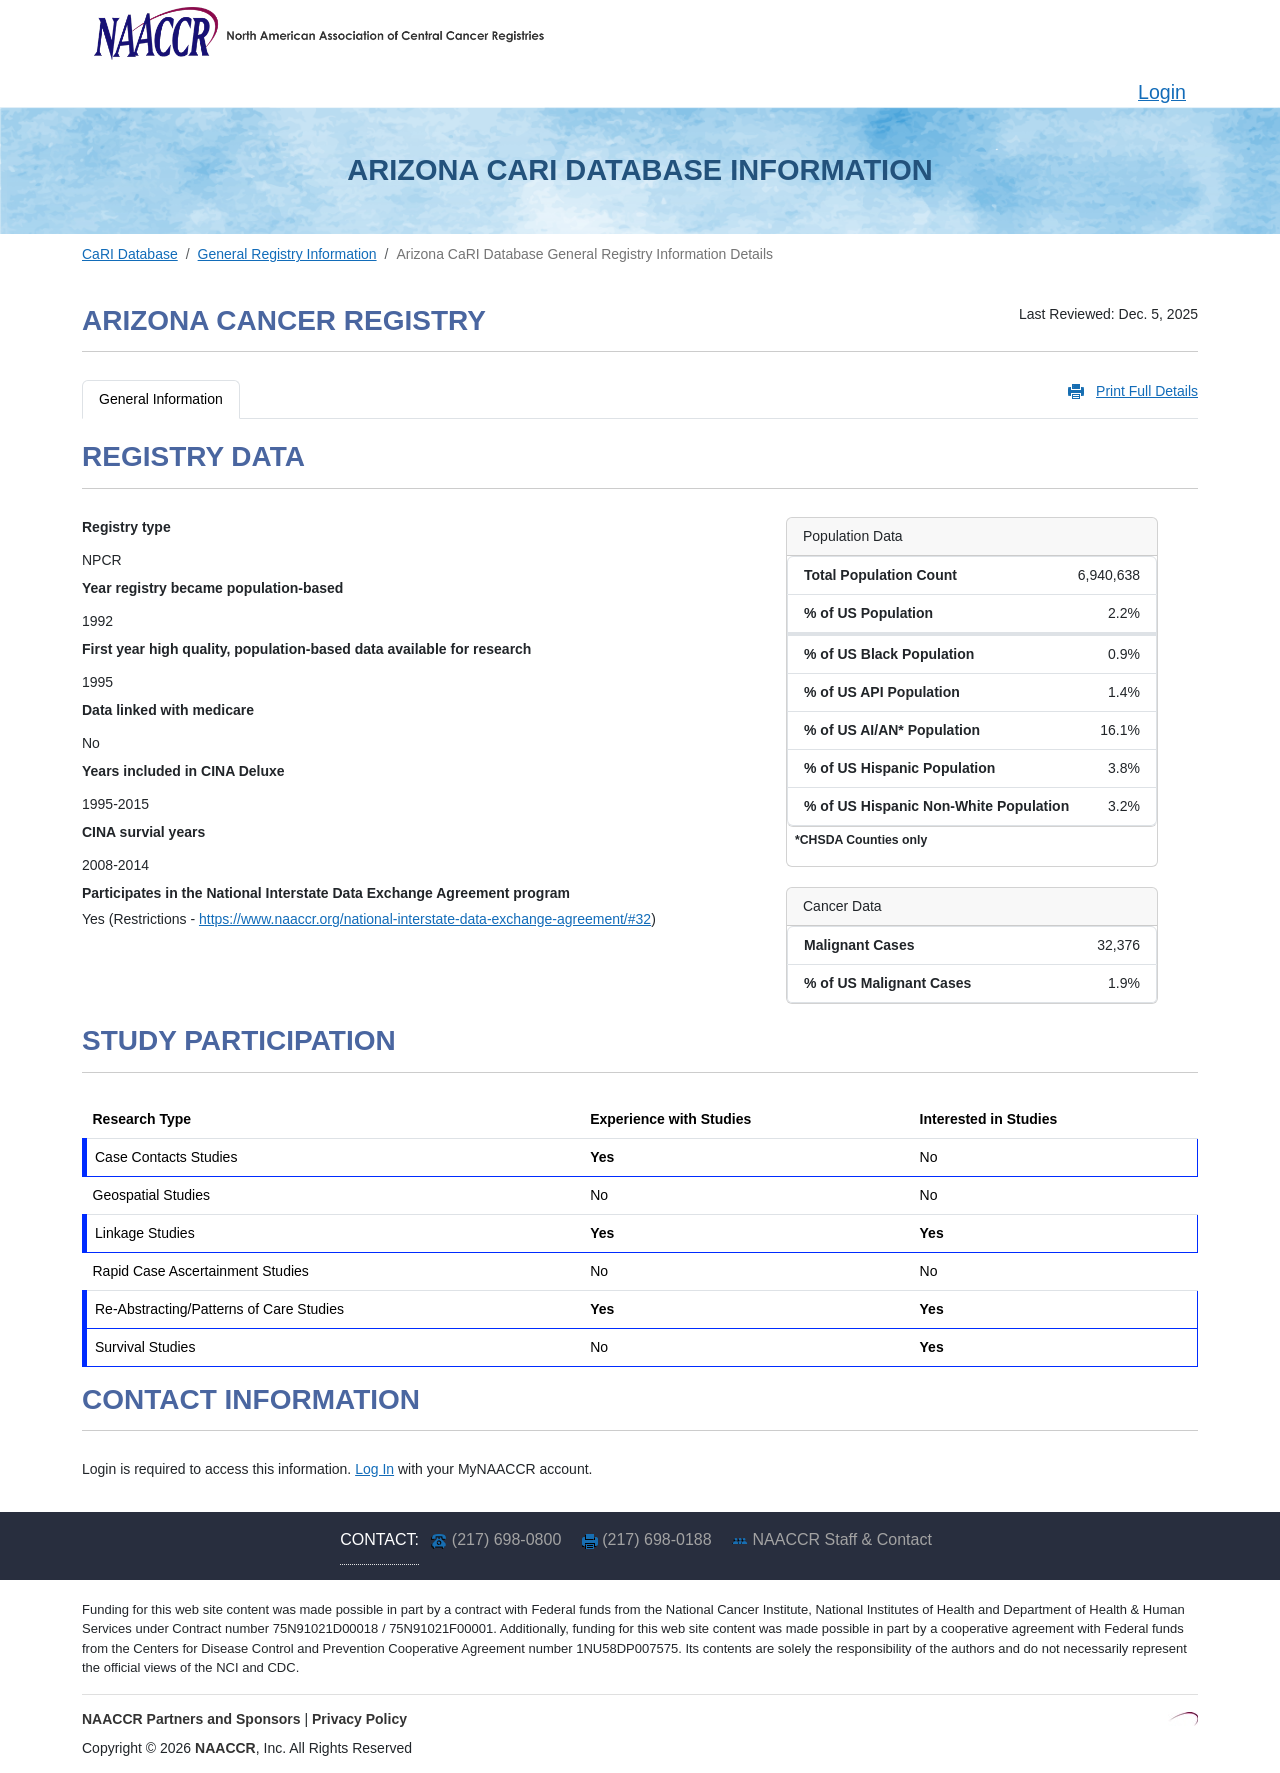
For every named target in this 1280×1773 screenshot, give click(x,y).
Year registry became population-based (212, 588)
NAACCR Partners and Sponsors (191, 1719)
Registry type (126, 527)
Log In (374, 1469)
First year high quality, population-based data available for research (306, 649)
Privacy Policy (359, 1719)
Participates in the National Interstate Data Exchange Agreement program (326, 893)
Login (1162, 92)
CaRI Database (130, 254)
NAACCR (225, 1748)
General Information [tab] (161, 399)
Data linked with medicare (168, 710)
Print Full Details (1147, 391)
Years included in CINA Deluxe (183, 771)
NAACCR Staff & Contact (842, 1539)
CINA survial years (143, 832)
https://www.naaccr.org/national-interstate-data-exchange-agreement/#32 (425, 919)
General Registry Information (287, 254)
